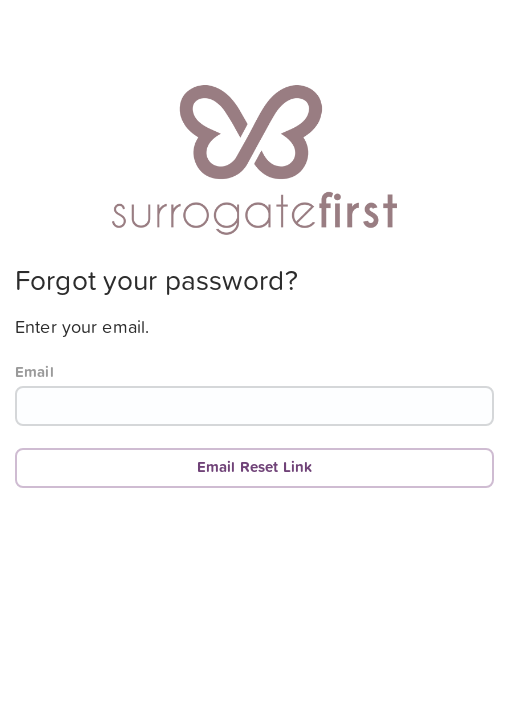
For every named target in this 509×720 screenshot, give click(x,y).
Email (34, 372)
